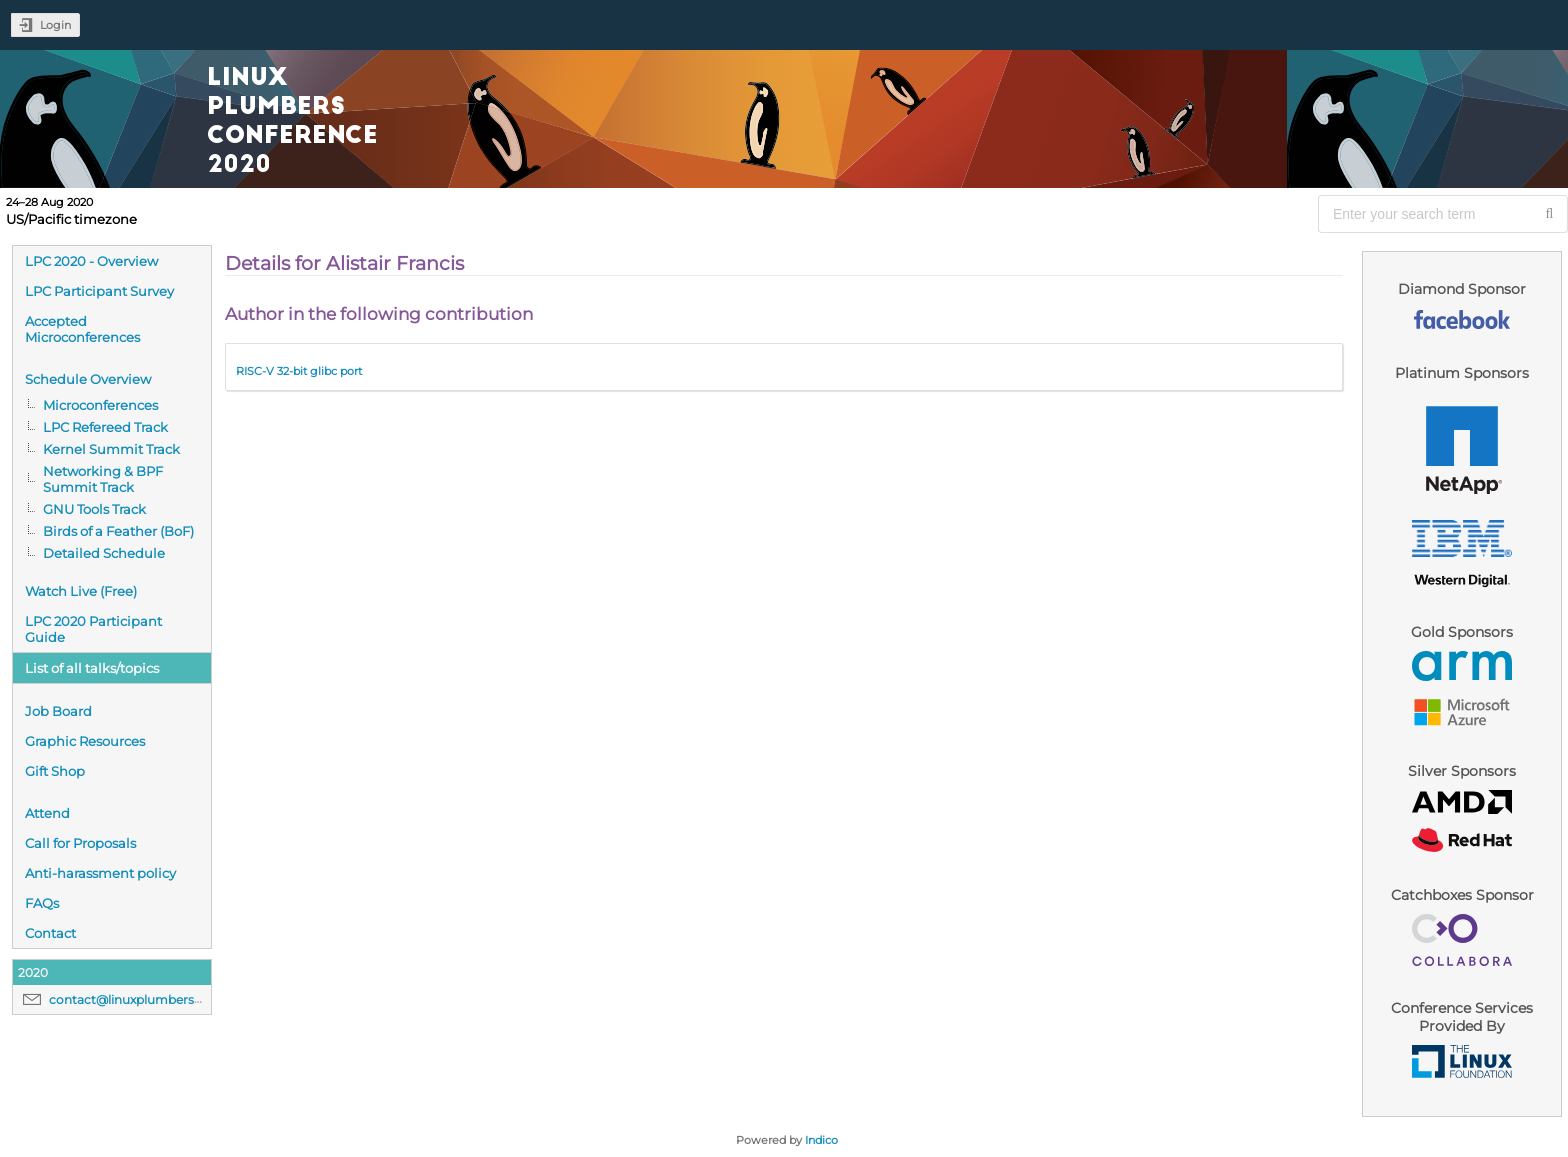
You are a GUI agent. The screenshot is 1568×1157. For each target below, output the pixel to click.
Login (55, 25)
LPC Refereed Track (105, 427)
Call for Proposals (80, 843)
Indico (821, 1140)
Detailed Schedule (104, 553)
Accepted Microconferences (82, 329)
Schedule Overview (88, 379)
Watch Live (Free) (81, 591)
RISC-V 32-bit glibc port (299, 371)
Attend (47, 813)
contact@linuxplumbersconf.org (147, 999)
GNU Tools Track (94, 509)
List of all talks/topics (92, 668)
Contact (50, 933)
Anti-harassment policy (100, 873)
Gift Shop (55, 771)
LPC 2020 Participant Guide (93, 629)
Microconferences (100, 405)
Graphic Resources (85, 741)
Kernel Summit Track (111, 449)
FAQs (42, 903)
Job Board (58, 711)
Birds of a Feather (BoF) (118, 531)
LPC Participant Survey (99, 291)
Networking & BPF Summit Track (103, 479)
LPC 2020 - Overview (91, 261)
